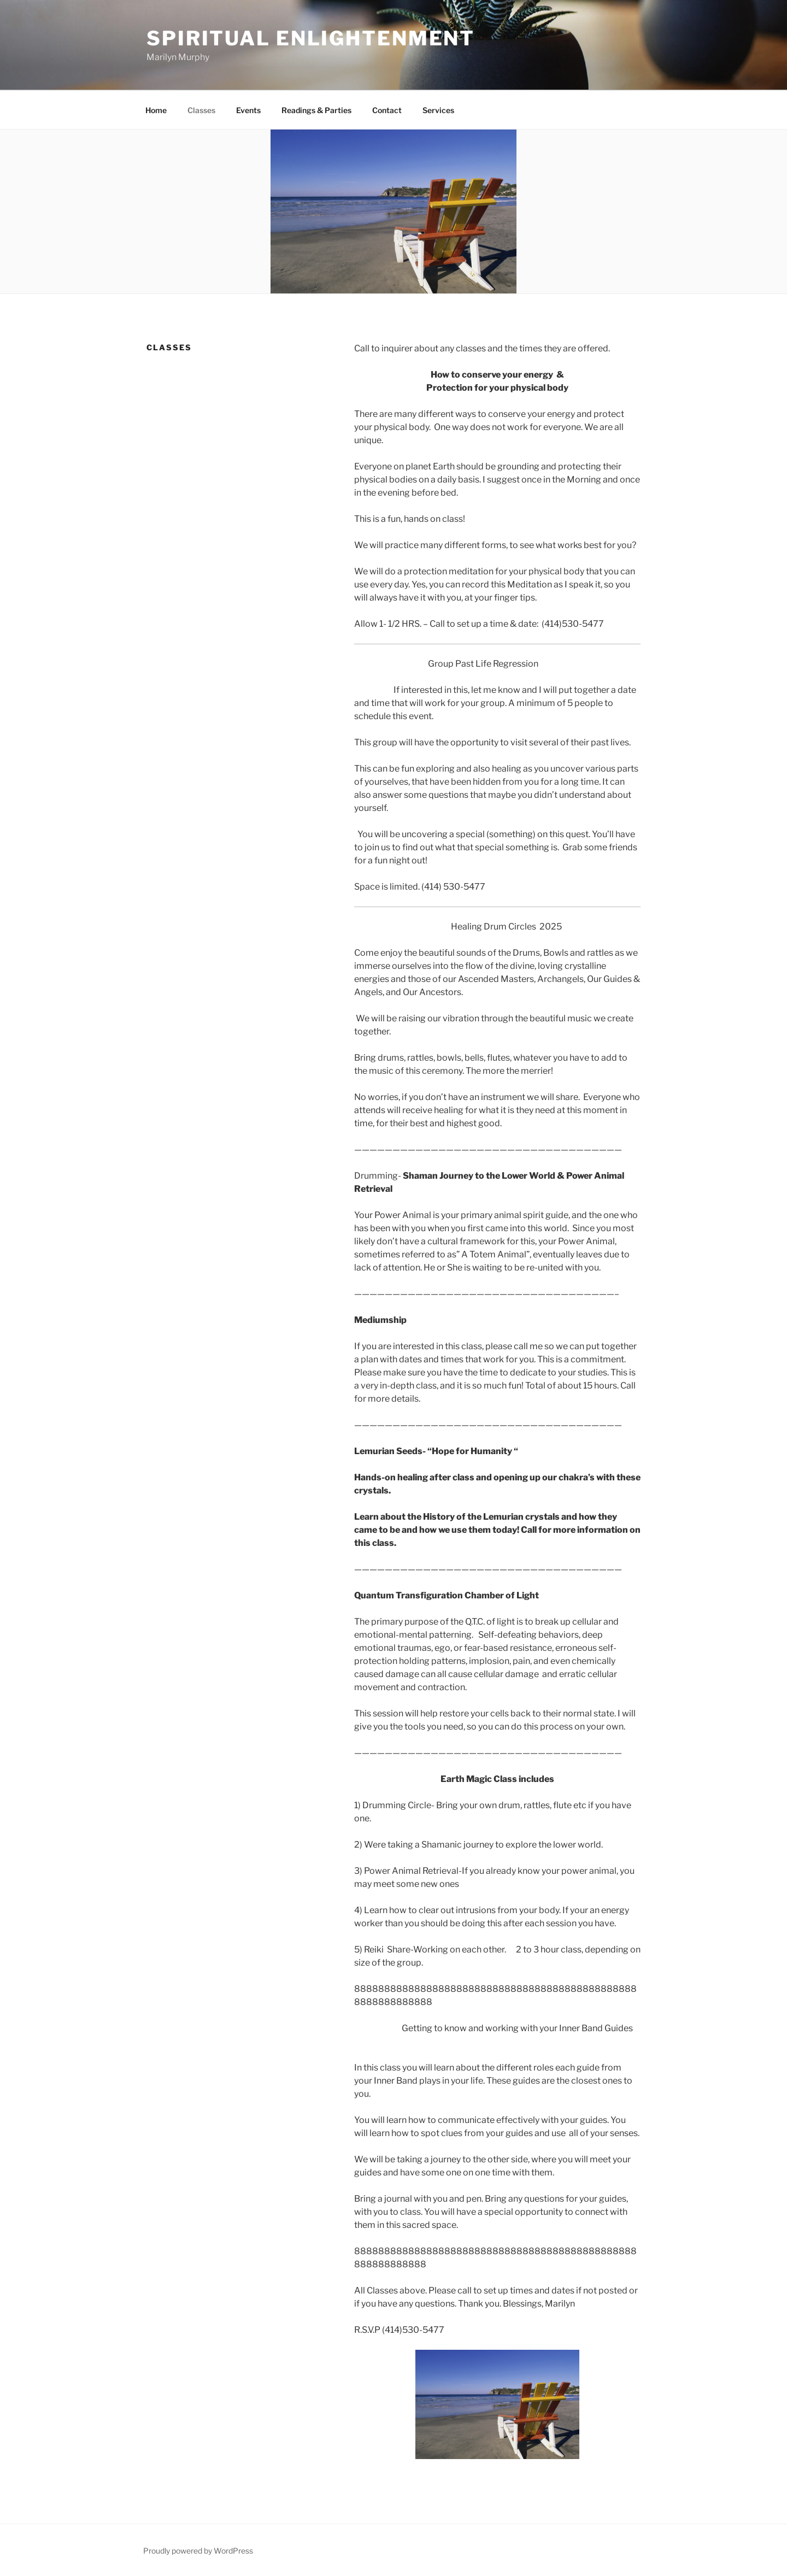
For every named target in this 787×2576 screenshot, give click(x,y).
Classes (201, 110)
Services (438, 110)
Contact (387, 110)
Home (156, 110)
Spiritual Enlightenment (310, 38)
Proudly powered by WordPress (198, 2550)
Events (248, 110)
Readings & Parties (316, 110)
